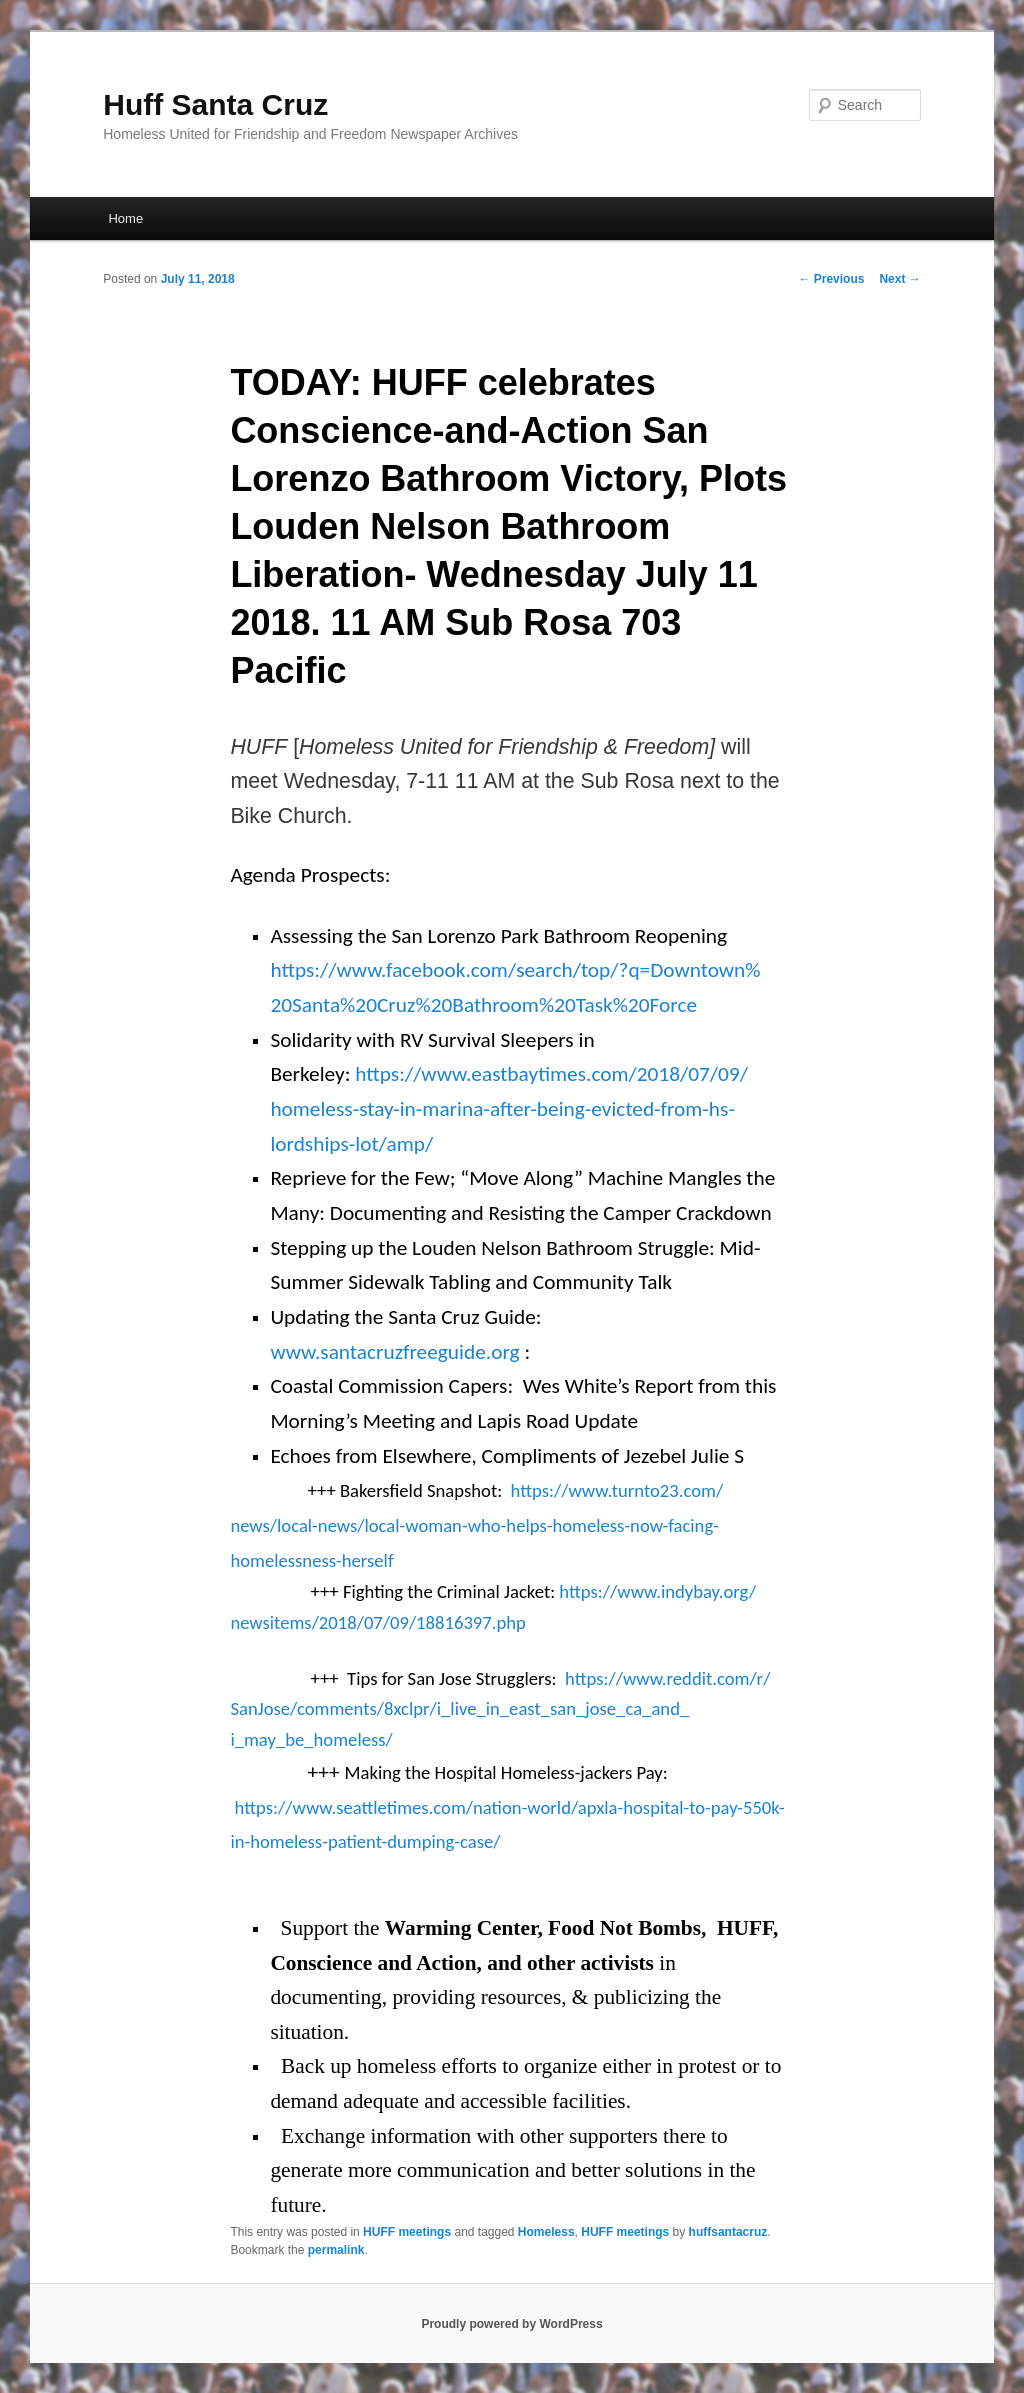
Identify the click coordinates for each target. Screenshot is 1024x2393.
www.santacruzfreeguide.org (394, 1352)
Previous (831, 279)
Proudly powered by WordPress (511, 2324)
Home (125, 218)
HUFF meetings (407, 2232)
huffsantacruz (728, 2232)
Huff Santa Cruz (215, 104)
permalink (336, 2250)
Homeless (546, 2232)
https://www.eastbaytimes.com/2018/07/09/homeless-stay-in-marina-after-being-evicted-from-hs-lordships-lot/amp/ (509, 1108)
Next (899, 279)
